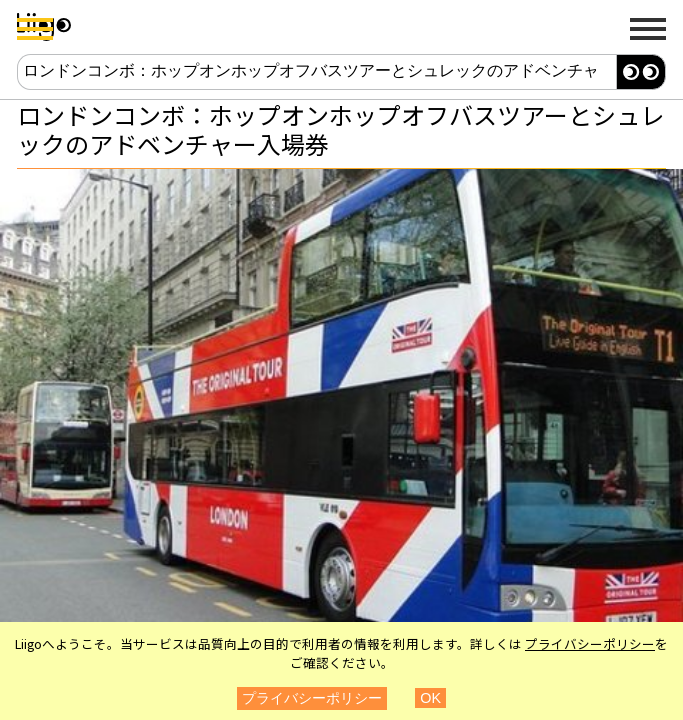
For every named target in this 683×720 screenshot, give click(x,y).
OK (430, 698)
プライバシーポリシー (590, 643)
